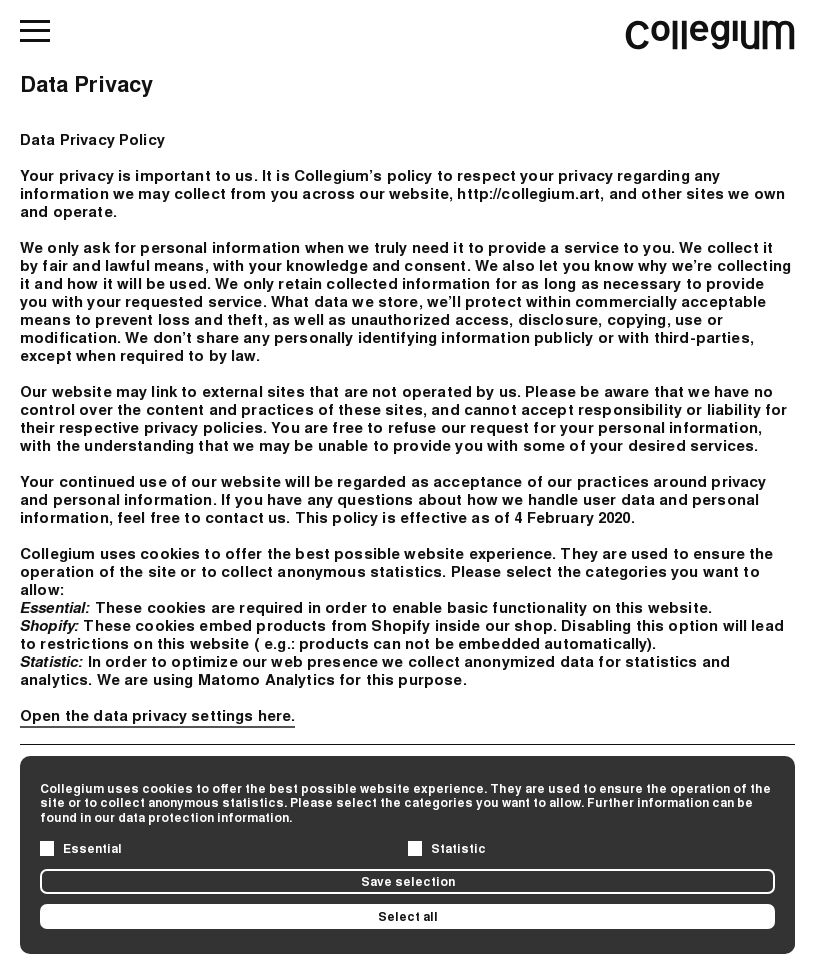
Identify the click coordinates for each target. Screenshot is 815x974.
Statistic (458, 848)
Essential (92, 848)
